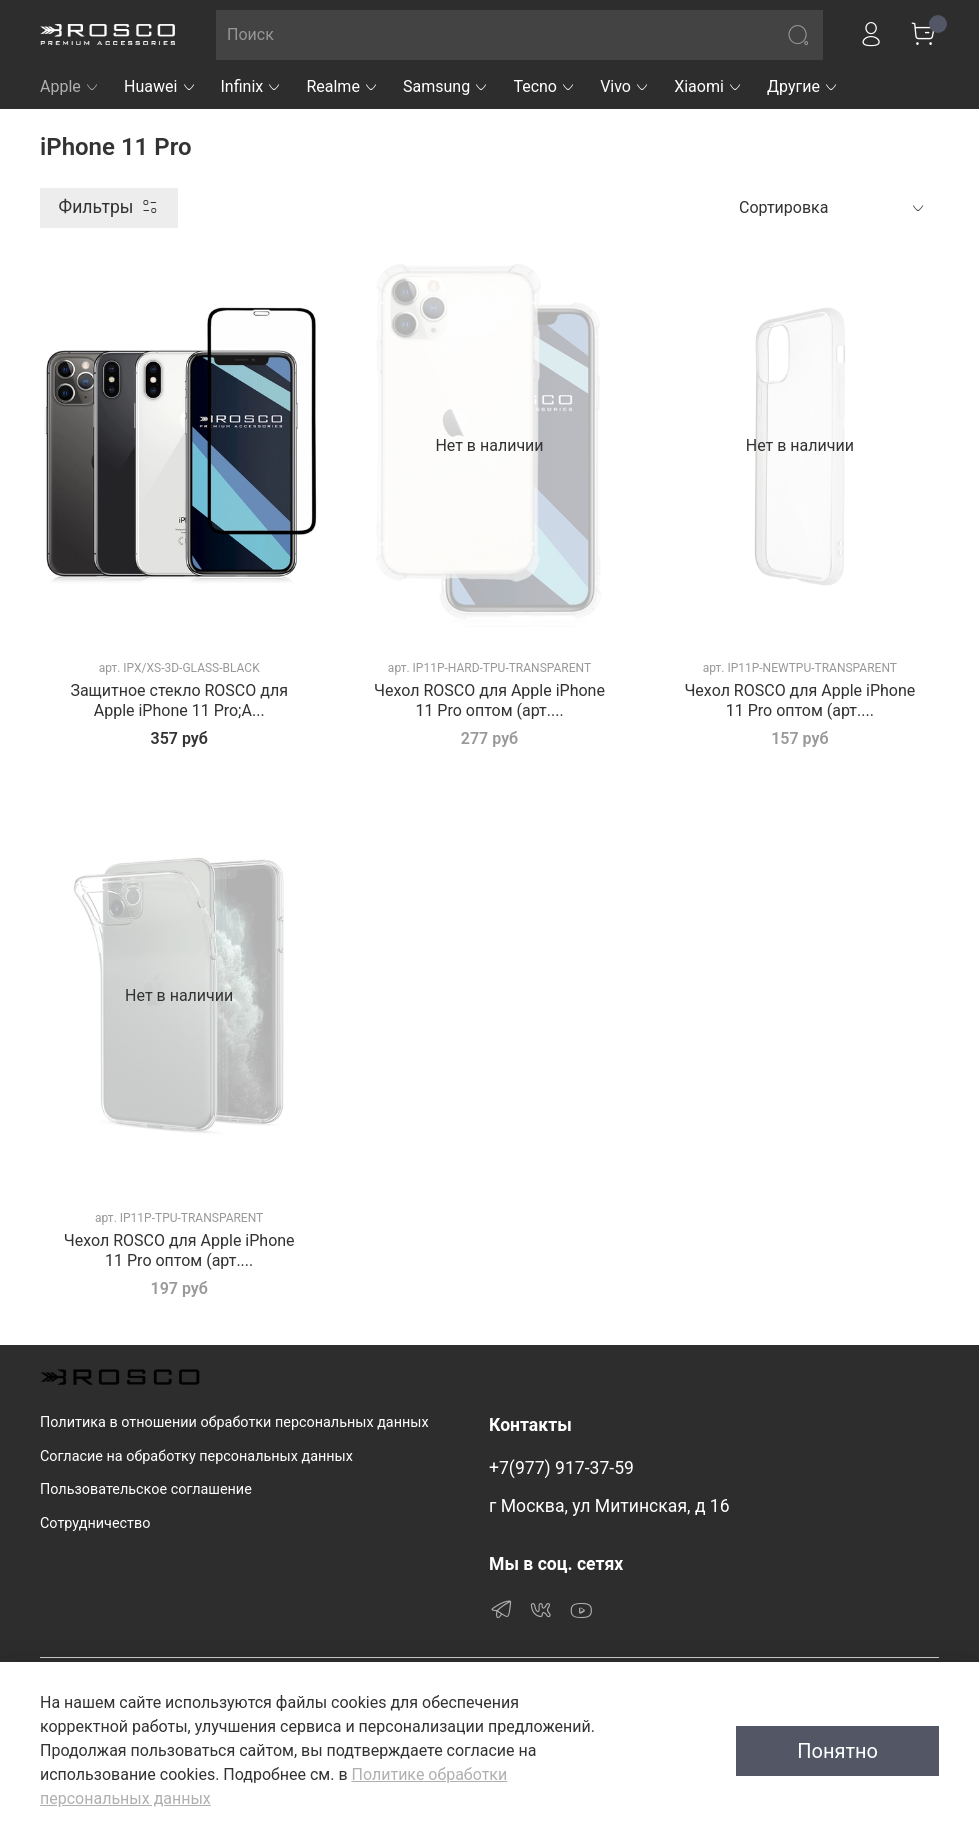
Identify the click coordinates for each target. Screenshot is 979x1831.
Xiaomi (708, 86)
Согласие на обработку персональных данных (196, 1456)
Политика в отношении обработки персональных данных (234, 1422)
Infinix (252, 86)
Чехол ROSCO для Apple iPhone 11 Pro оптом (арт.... (489, 700)
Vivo (625, 86)
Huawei (160, 86)
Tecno (544, 86)
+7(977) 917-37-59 (561, 1468)
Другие (803, 86)
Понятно (837, 1751)
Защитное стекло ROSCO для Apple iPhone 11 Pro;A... (179, 700)
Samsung (446, 86)
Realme (342, 86)
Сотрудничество (95, 1523)
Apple (70, 86)
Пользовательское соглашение (146, 1489)
